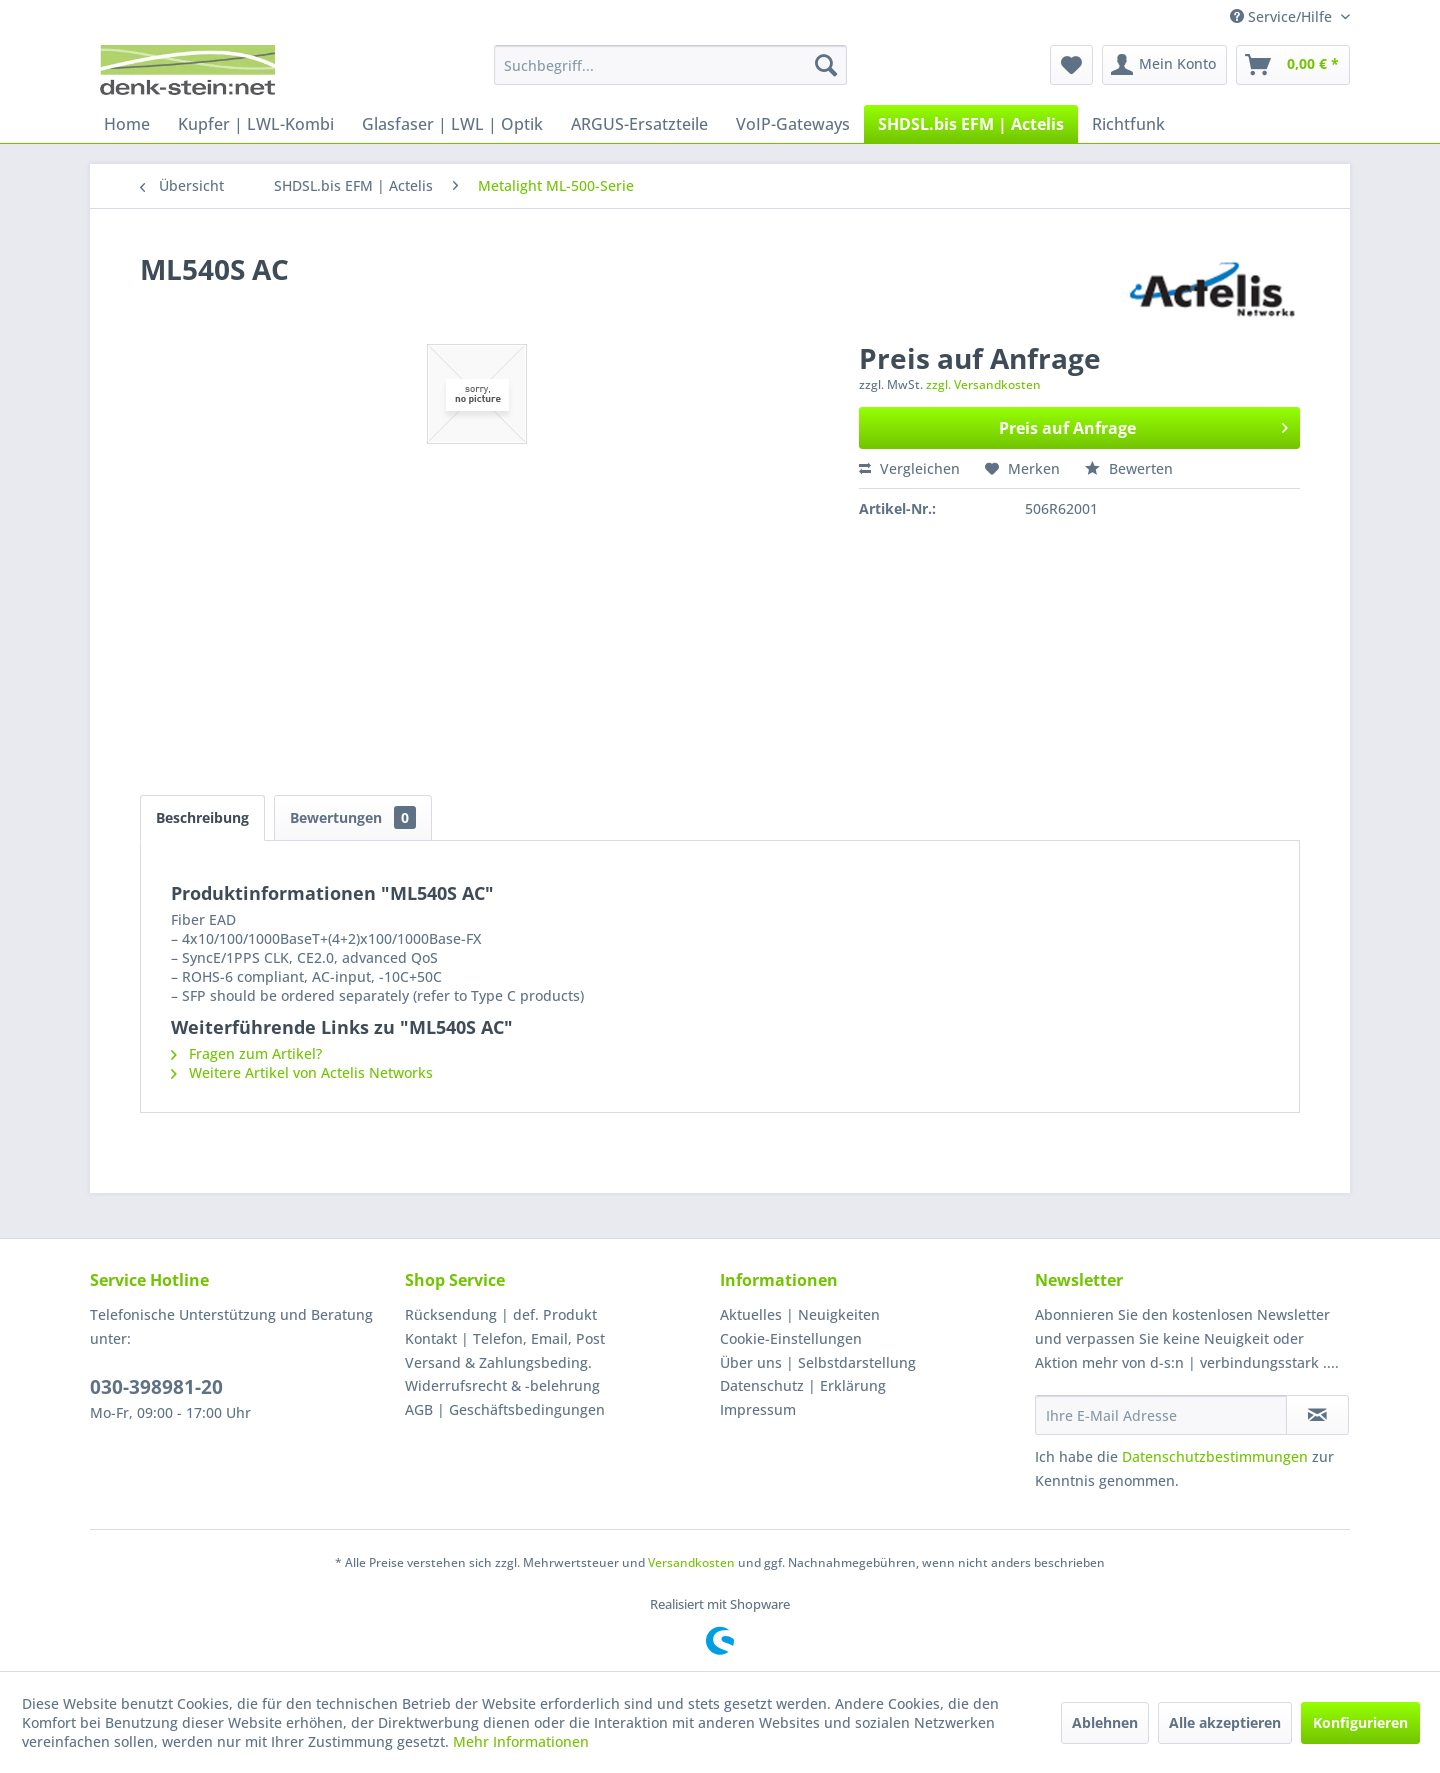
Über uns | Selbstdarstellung (818, 1362)
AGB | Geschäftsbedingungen (505, 1409)
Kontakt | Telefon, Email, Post (505, 1338)
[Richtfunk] (1128, 124)
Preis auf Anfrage (1143, 425)
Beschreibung (202, 817)
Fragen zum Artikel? (246, 1053)
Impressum (758, 1409)
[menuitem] (670, 65)
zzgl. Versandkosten (983, 384)
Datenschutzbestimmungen (1215, 1456)
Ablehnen (1105, 1722)
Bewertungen (353, 817)
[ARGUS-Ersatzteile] (639, 124)
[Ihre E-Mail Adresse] (1161, 1415)
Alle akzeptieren (1225, 1722)
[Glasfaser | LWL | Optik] (452, 124)
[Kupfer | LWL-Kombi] (256, 124)
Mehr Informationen (521, 1741)
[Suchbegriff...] (670, 65)
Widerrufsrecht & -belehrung (502, 1385)
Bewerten (1129, 468)
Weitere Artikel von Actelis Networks (302, 1072)
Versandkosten (691, 1562)
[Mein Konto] (1164, 65)
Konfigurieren (1360, 1722)
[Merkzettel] (1071, 65)
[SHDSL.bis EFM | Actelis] (971, 124)
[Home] (127, 124)
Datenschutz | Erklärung (803, 1385)
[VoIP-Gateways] (793, 124)
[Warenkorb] (1293, 65)
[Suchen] (826, 65)
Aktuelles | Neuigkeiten (800, 1314)
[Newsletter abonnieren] (1317, 1415)
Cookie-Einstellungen (791, 1338)
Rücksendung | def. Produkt (501, 1314)
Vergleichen (909, 468)
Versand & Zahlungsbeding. (498, 1362)
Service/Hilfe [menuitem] (1283, 16)
